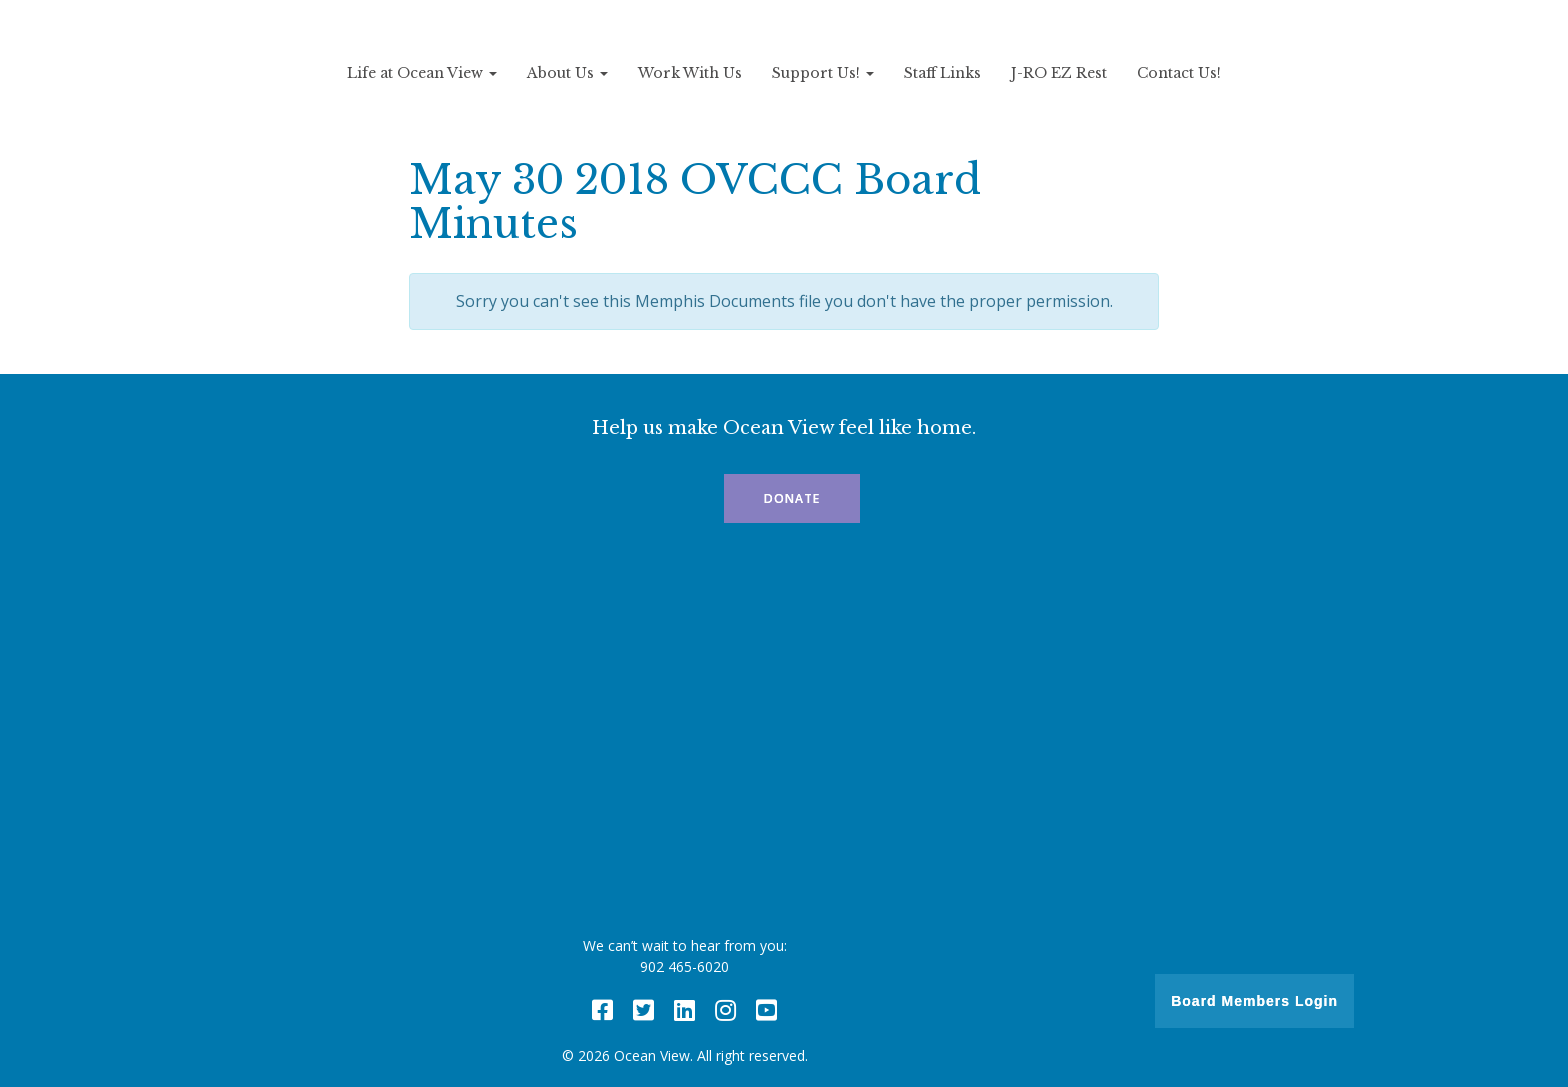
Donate (792, 498)
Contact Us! (1179, 73)
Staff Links (942, 73)
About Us (567, 73)
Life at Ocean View (422, 73)
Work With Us (690, 73)
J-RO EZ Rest (1059, 73)
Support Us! (823, 73)
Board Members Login (1254, 1001)
